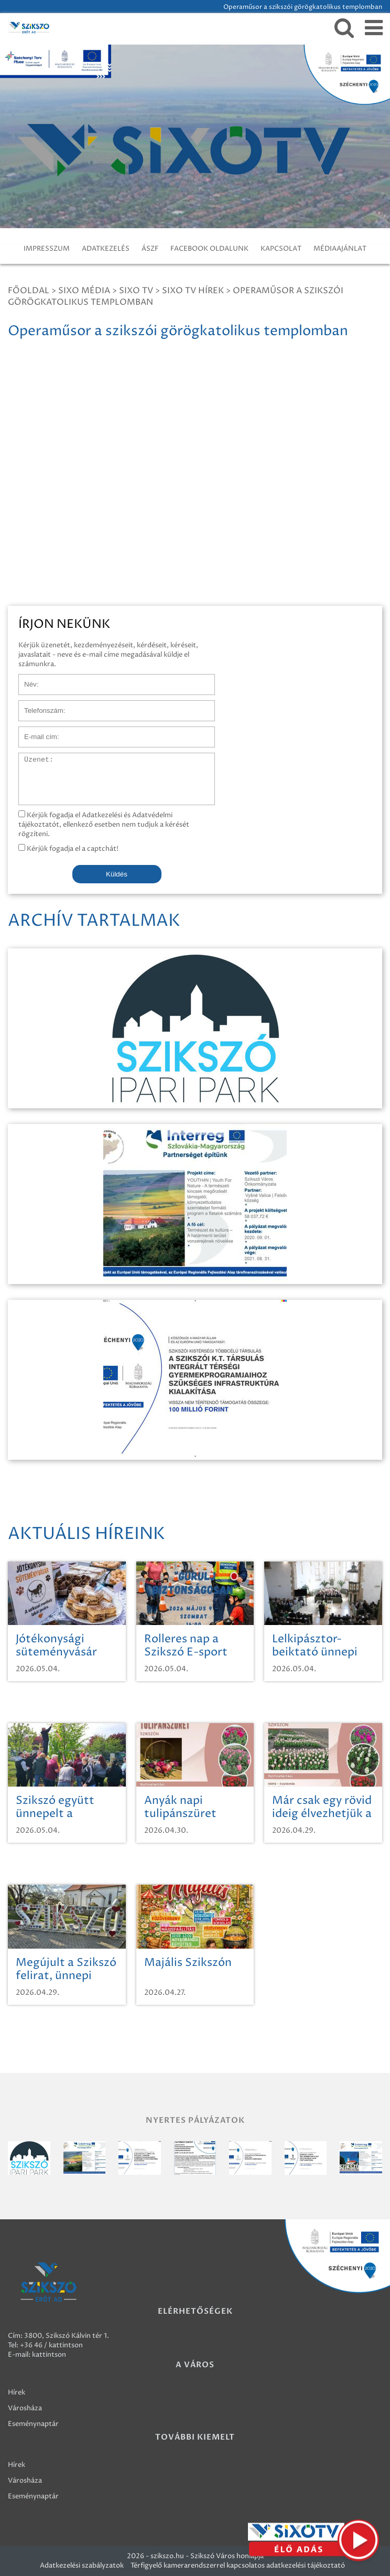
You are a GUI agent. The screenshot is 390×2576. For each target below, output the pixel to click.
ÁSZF (150, 248)
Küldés (116, 874)
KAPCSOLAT (281, 248)
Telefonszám (39, 705)
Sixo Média (84, 290)
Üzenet (30, 758)
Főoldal (28, 290)
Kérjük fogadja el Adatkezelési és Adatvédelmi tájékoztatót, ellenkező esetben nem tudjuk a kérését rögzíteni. (103, 824)
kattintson (49, 2354)
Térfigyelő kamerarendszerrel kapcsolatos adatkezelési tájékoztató (238, 2565)
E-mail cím (35, 731)
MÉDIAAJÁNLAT (339, 248)
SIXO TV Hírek (193, 290)
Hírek (16, 2392)
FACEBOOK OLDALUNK (209, 248)
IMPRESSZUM (47, 248)
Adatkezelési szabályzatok (82, 2565)
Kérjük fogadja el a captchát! (68, 848)
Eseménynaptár (33, 2424)
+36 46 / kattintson (51, 2345)
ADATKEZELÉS (105, 248)
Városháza (25, 2408)
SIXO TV (136, 290)
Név (25, 679)
